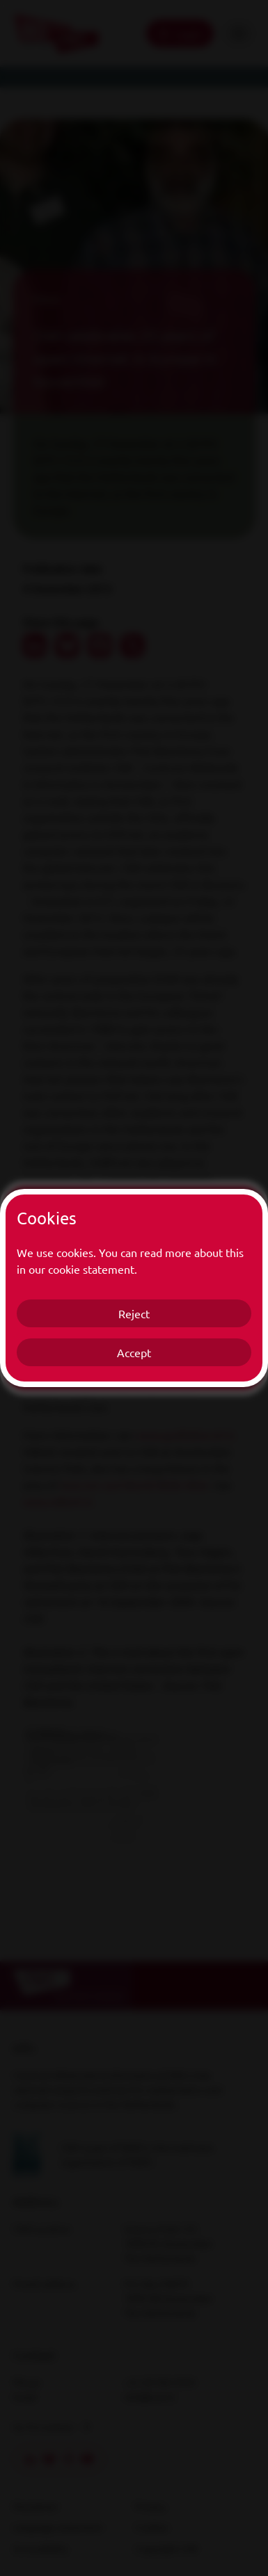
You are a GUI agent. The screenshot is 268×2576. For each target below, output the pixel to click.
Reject (134, 1313)
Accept (134, 1352)
